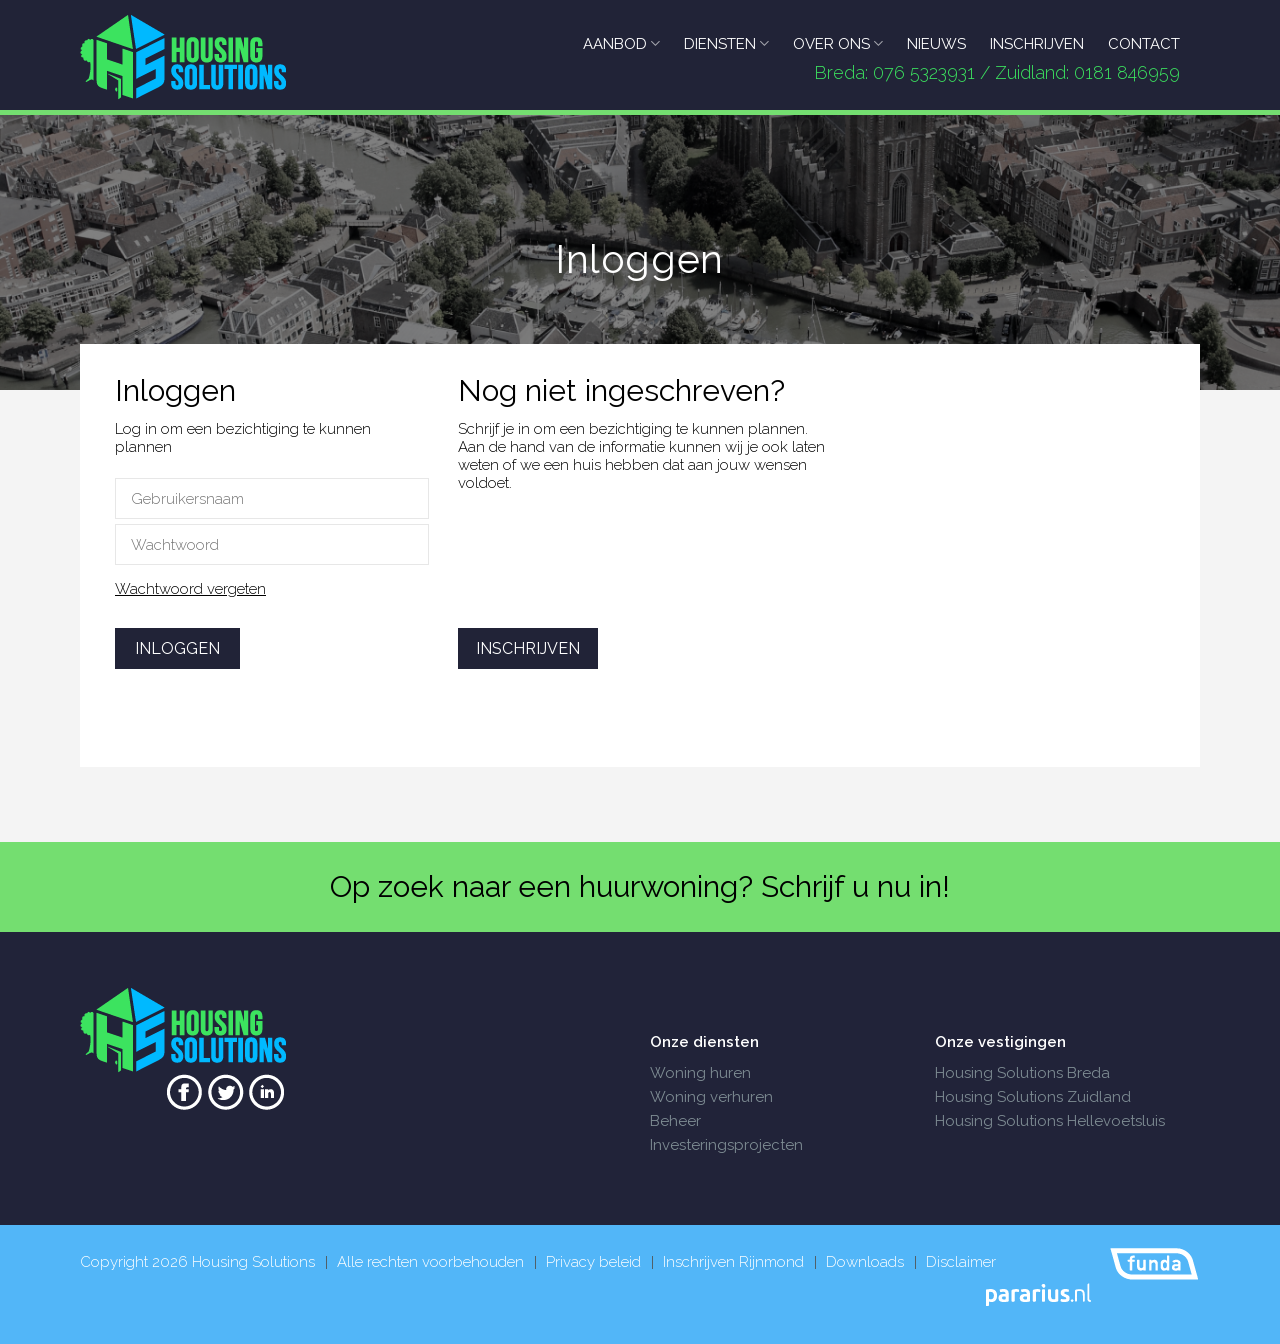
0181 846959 (1127, 72)
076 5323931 (924, 72)
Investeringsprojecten (726, 1145)
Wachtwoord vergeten (190, 589)
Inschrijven (528, 648)
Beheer (675, 1121)
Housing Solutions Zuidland (1033, 1097)
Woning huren (700, 1073)
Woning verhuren (711, 1097)
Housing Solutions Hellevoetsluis (1050, 1121)
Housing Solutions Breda (1022, 1073)
